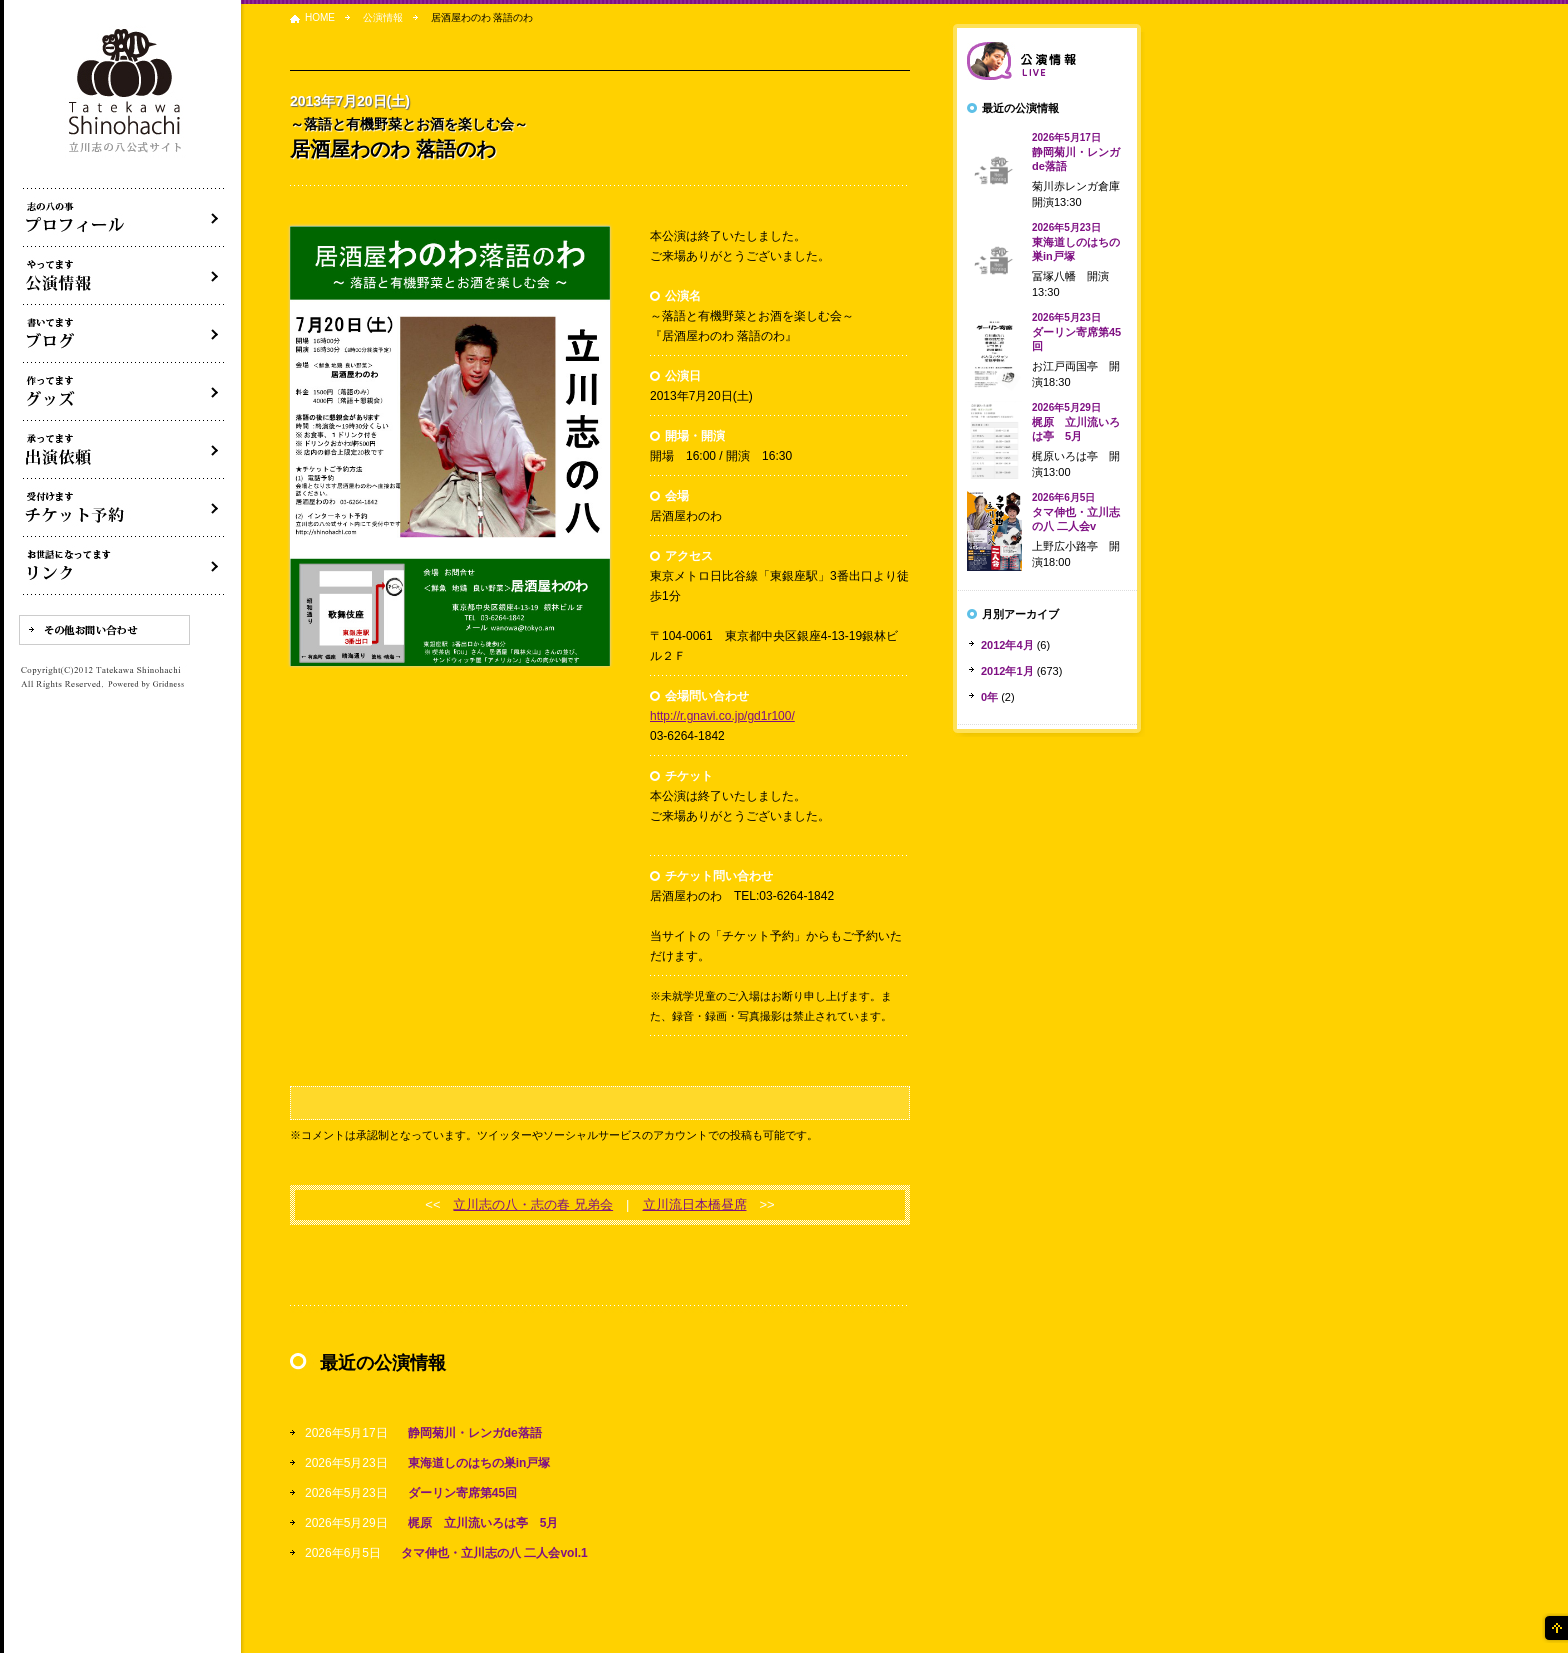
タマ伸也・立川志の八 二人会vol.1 (494, 1553)
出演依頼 (124, 450)
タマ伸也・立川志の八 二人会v (1076, 512)
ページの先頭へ (1555, 1628)
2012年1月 (1007, 671)
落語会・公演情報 (124, 276)
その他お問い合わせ (104, 630)
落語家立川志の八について (124, 218)
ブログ (124, 334)
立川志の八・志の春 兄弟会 (533, 1204)
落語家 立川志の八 (126, 91)
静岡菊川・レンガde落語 (475, 1433)
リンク (124, 566)
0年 (989, 697)
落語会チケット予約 (124, 508)
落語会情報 (1047, 61)
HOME (320, 17)
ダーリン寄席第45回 (462, 1493)
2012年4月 (1007, 645)
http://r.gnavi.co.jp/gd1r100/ (722, 716)
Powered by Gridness (146, 685)
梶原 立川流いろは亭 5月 (483, 1523)
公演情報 (383, 17)
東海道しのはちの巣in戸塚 (479, 1463)
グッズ (124, 392)
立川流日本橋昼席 (695, 1204)
